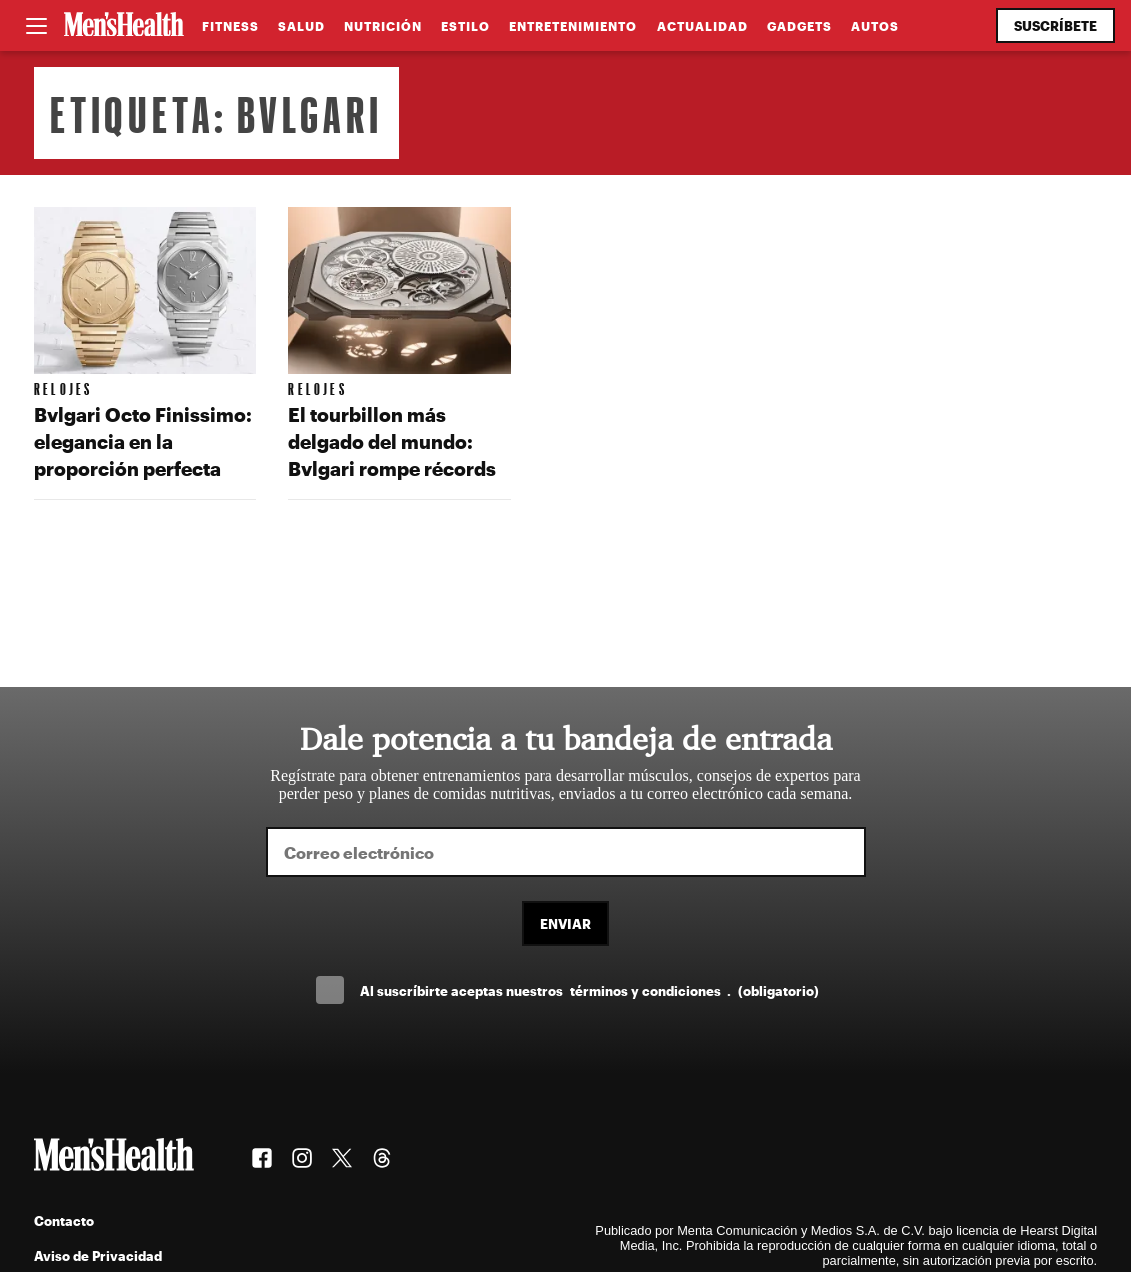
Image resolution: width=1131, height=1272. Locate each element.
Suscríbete (1055, 25)
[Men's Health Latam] (124, 26)
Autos (875, 26)
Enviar (565, 923)
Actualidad (702, 26)
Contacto (64, 1220)
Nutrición (383, 26)
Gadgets (799, 26)
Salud (301, 26)
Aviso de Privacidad (98, 1255)
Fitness (230, 26)
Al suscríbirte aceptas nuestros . (589, 990)
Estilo (465, 26)
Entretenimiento (573, 26)
